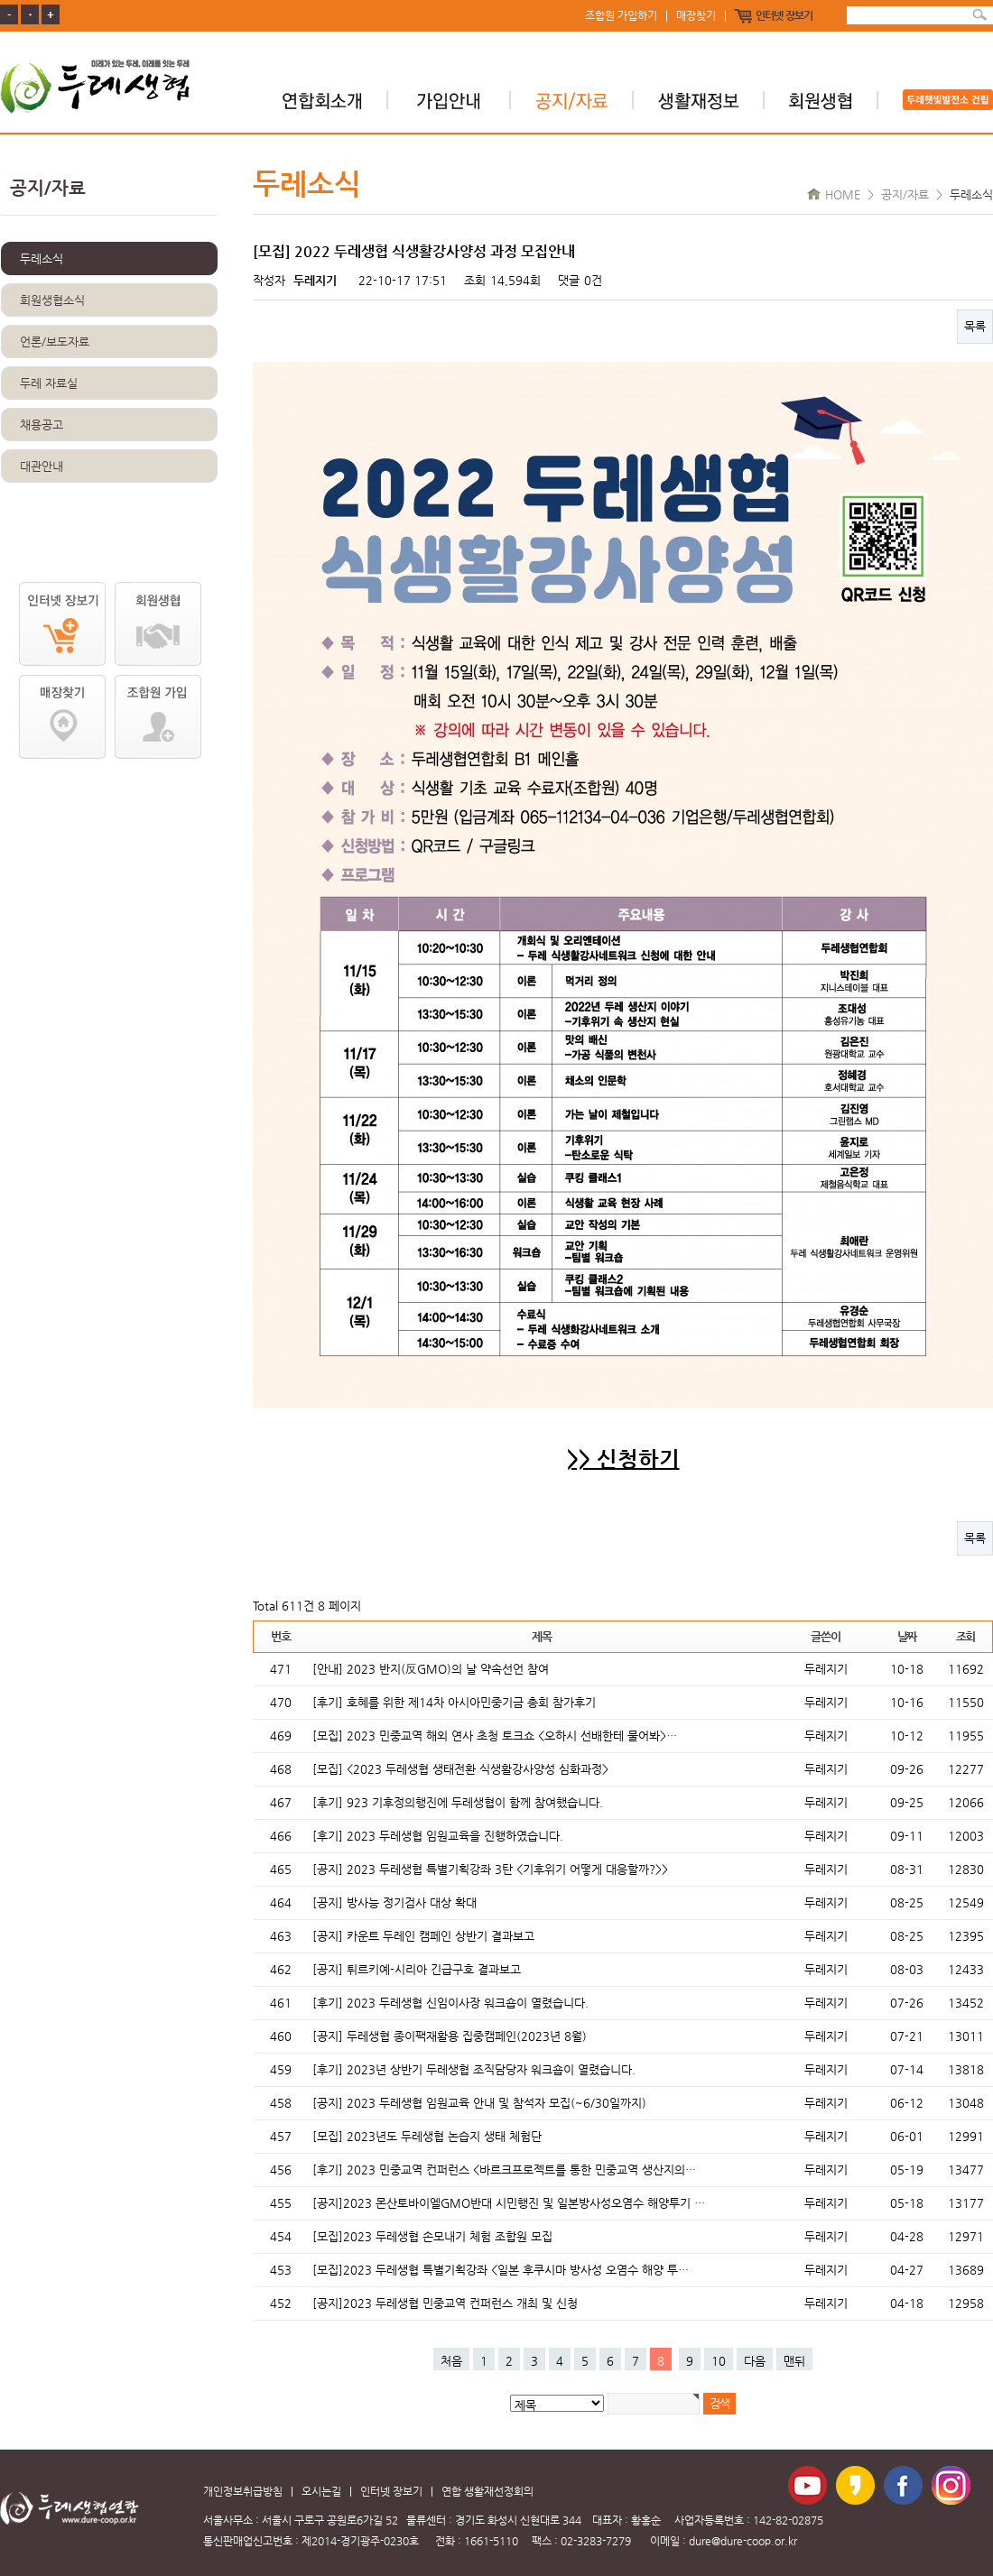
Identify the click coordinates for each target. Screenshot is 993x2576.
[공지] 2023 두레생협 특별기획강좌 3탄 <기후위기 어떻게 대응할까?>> (490, 1869)
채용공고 (41, 424)
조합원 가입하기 (621, 16)
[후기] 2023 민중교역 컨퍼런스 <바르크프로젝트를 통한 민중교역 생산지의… (504, 2169)
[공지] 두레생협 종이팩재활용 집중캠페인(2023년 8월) (449, 2036)
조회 (965, 1636)
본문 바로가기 (0, 0)
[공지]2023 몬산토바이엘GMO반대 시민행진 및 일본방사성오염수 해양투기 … (508, 2203)
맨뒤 (794, 2361)
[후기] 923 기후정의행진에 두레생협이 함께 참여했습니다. (457, 1802)
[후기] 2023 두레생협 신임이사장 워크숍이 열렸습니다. (450, 2002)
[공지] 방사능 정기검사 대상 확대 (394, 1902)
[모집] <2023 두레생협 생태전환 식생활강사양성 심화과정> (460, 1769)
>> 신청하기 (623, 1459)
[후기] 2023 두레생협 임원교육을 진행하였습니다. (437, 1835)
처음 (451, 2361)
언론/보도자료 (54, 341)
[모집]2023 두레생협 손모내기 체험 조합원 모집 (432, 2236)
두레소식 (41, 258)
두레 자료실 (49, 383)
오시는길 (321, 2492)
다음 (755, 2361)
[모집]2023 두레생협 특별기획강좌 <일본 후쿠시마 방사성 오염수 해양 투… (500, 2269)
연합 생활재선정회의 (487, 2492)
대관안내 (41, 466)
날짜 (906, 1636)
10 (718, 2361)
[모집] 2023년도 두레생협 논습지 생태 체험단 (427, 2136)
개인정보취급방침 (243, 2492)
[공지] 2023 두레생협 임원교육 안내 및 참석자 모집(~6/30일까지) (479, 2103)
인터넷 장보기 (784, 16)
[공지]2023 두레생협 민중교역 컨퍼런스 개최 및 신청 (445, 2303)
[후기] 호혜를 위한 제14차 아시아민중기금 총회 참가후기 (454, 1702)
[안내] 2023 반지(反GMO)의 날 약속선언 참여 (430, 1669)
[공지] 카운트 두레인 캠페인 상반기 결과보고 (423, 1936)
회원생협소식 (52, 300)
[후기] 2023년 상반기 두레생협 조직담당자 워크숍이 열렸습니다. (474, 2069)
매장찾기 (696, 16)
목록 (975, 326)
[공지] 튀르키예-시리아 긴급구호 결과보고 (416, 1969)
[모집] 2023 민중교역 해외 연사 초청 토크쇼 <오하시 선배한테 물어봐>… (494, 1735)
